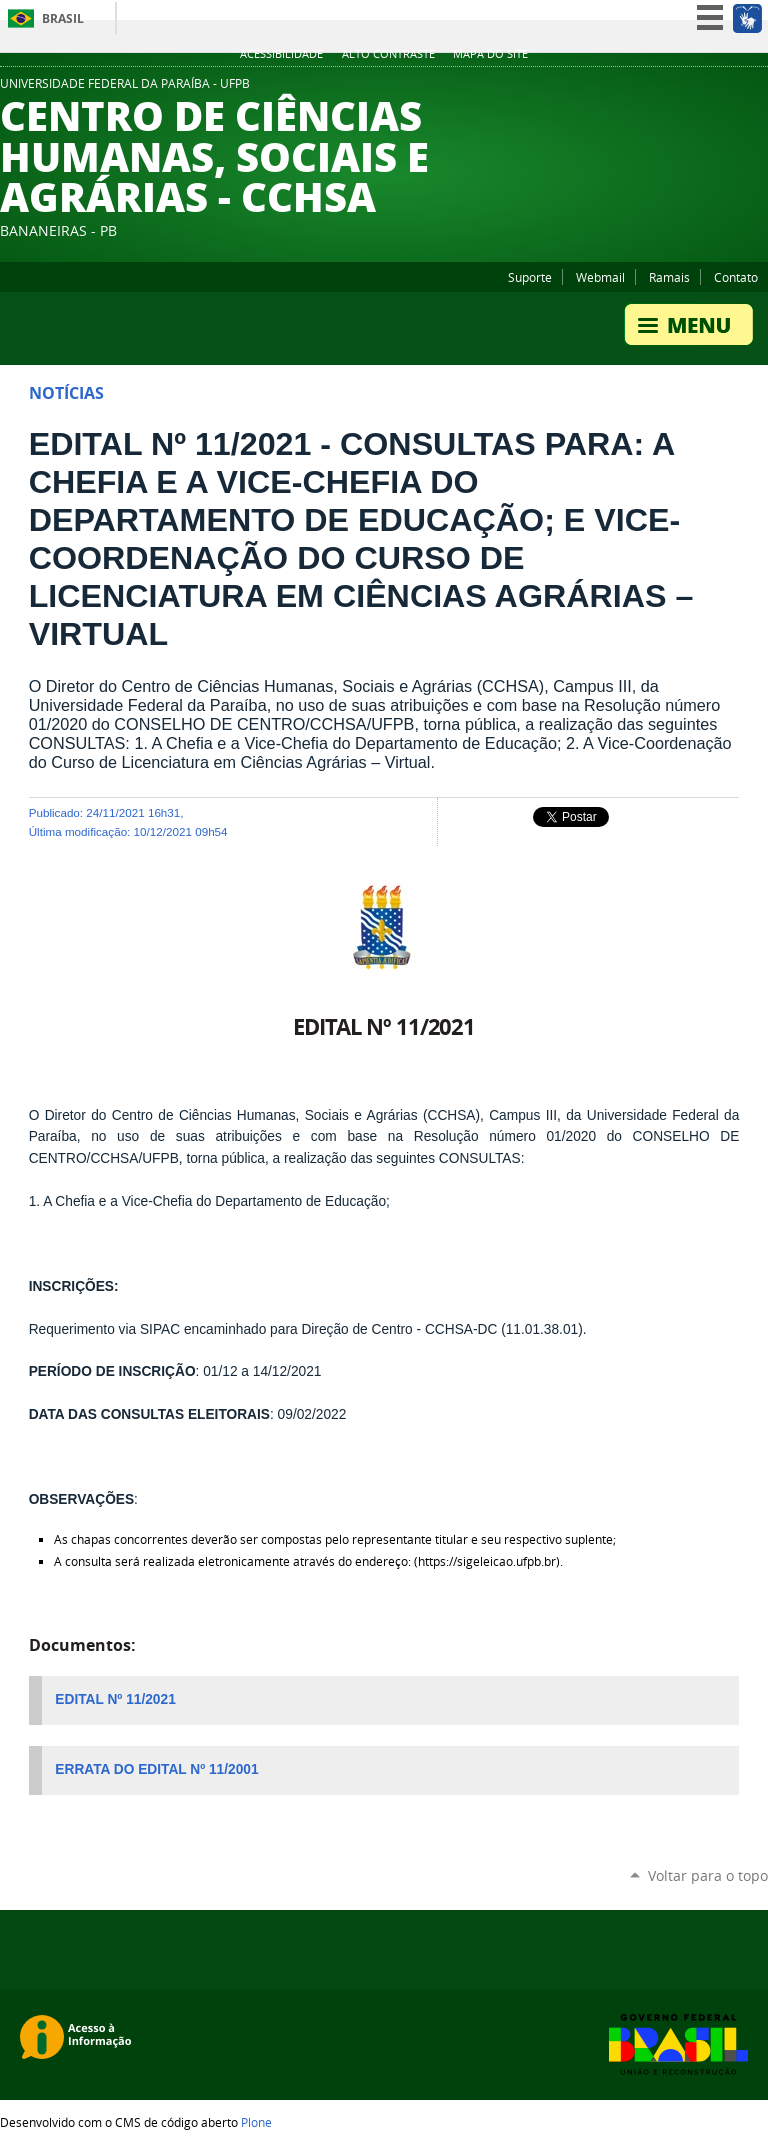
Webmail (600, 277)
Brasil (63, 18)
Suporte (530, 277)
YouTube (708, 89)
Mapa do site (490, 54)
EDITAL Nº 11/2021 (115, 1699)
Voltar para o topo (708, 1875)
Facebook (733, 89)
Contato (736, 277)
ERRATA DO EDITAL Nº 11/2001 (156, 1769)
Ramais (669, 277)
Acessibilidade (281, 54)
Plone (256, 2122)
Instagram (758, 89)
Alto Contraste (388, 54)
